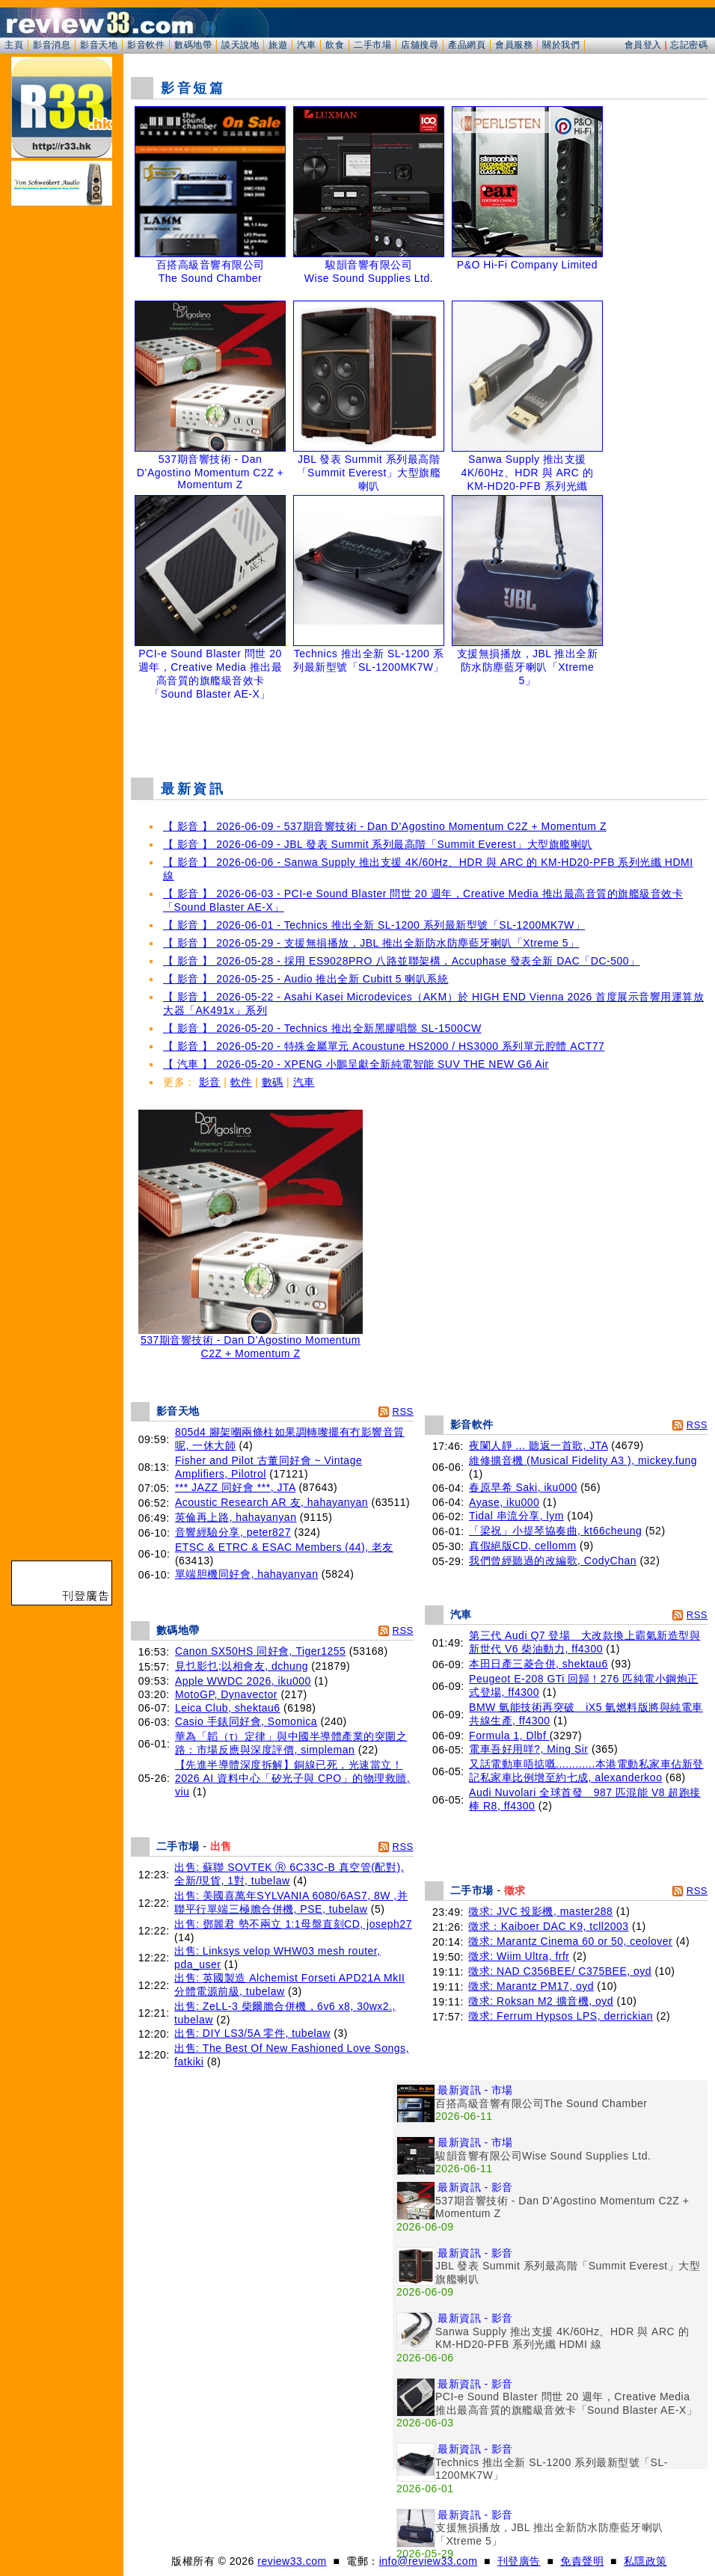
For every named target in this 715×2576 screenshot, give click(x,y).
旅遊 (277, 45)
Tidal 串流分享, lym (516, 1516)
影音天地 (98, 45)
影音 (210, 1082)
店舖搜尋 (419, 45)
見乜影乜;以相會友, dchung (241, 1666)
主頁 (13, 45)
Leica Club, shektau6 (227, 1708)
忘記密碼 (689, 45)
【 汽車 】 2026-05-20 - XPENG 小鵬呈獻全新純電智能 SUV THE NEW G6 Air (356, 1064)
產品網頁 (466, 45)
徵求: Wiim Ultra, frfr (518, 1956)
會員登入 (643, 45)
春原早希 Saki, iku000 (523, 1487)
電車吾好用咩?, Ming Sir (528, 1749)
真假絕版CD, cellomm (523, 1546)
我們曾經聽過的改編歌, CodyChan (552, 1561)
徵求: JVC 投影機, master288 (540, 1911)
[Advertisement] (419, 728)
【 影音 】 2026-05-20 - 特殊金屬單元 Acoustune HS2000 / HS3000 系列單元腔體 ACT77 (383, 1046)
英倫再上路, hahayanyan (236, 1517)
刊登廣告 (519, 2561)
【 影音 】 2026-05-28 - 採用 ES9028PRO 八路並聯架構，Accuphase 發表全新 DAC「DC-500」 (401, 961)
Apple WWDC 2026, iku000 (243, 1681)
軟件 (241, 1082)
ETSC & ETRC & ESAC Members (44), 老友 (284, 1547)
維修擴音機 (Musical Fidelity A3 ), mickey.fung (583, 1460)
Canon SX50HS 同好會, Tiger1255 (260, 1651)
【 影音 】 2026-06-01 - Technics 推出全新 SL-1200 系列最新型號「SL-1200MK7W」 (374, 925)
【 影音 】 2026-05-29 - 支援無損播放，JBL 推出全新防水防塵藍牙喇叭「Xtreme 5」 (371, 943)
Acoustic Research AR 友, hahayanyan (271, 1502)
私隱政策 (645, 2561)
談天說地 (240, 45)
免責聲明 (582, 2561)
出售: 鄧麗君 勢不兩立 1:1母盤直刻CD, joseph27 (293, 1924)
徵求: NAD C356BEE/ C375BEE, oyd (559, 1971)
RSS (403, 1411)
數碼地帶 (193, 45)
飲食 (334, 45)
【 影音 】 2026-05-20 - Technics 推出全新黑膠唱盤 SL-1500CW (322, 1028)
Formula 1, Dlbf (509, 1736)
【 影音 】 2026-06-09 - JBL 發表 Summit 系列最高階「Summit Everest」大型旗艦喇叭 (377, 844)
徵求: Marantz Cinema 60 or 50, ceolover (570, 1941)
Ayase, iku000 (504, 1502)
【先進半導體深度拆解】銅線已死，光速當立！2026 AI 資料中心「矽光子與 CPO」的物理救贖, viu (292, 1778)
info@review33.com (428, 2561)
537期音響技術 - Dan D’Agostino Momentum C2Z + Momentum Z (250, 1341)
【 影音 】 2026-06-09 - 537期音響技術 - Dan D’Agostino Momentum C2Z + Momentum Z (385, 826)
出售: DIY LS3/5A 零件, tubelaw (252, 2033)
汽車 (306, 45)
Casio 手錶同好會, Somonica (246, 1721)
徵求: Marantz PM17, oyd (531, 1986)
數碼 (272, 1082)
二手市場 (372, 45)
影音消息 (51, 45)
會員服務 (514, 45)
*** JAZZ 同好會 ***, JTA (235, 1487)
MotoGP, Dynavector (226, 1694)
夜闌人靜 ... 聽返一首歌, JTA (538, 1445)
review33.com (291, 2561)
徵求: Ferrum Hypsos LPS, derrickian (560, 2016)
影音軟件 (146, 45)
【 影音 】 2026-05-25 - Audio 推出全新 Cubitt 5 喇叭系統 (305, 979)
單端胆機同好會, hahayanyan (247, 1574)
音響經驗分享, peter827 (233, 1532)
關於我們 (561, 45)
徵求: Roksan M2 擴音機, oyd (540, 2001)
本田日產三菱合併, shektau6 (538, 1664)
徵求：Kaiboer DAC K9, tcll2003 (548, 1926)
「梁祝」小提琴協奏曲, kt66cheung (555, 1531)
